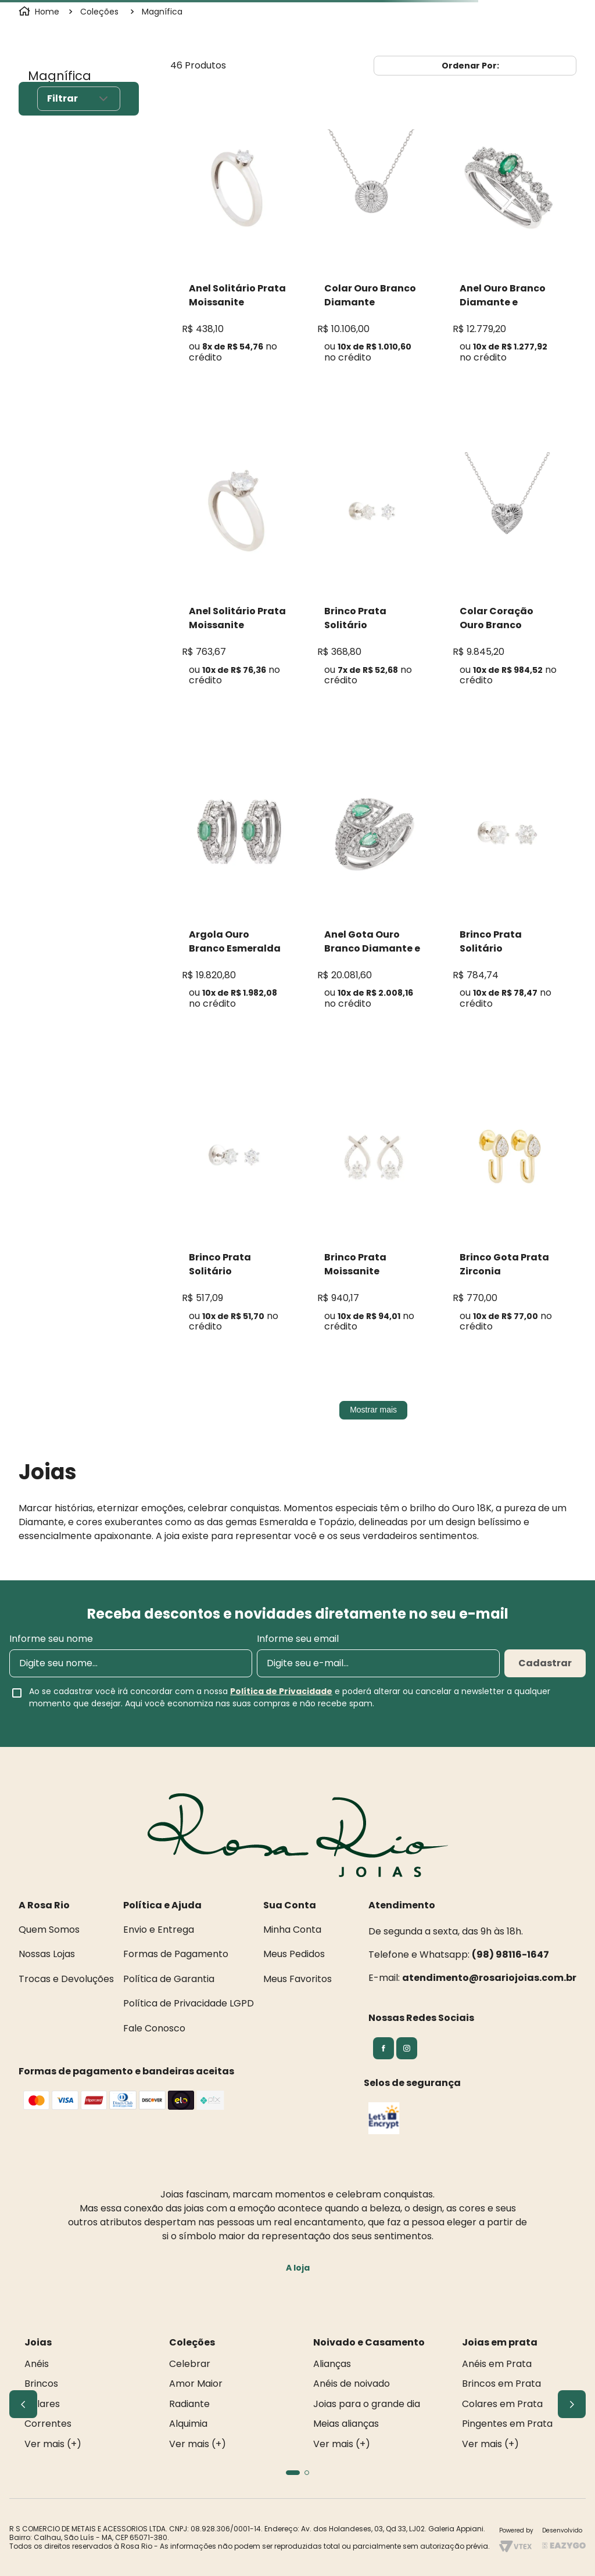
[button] (293, 2472)
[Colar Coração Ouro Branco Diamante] (508, 576)
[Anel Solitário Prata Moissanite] (238, 253)
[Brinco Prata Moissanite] (373, 1223)
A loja (298, 2268)
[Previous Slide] (23, 2404)
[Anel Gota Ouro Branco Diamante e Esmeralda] (373, 900)
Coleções (99, 11)
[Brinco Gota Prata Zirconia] (508, 1223)
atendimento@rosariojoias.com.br (489, 1977)
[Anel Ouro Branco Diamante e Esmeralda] (508, 253)
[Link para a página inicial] (40, 12)
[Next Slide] (572, 2404)
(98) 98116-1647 (510, 1954)
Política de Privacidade (281, 1691)
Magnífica (162, 11)
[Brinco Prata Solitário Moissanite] (373, 576)
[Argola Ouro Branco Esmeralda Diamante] (238, 900)
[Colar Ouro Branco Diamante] (373, 253)
